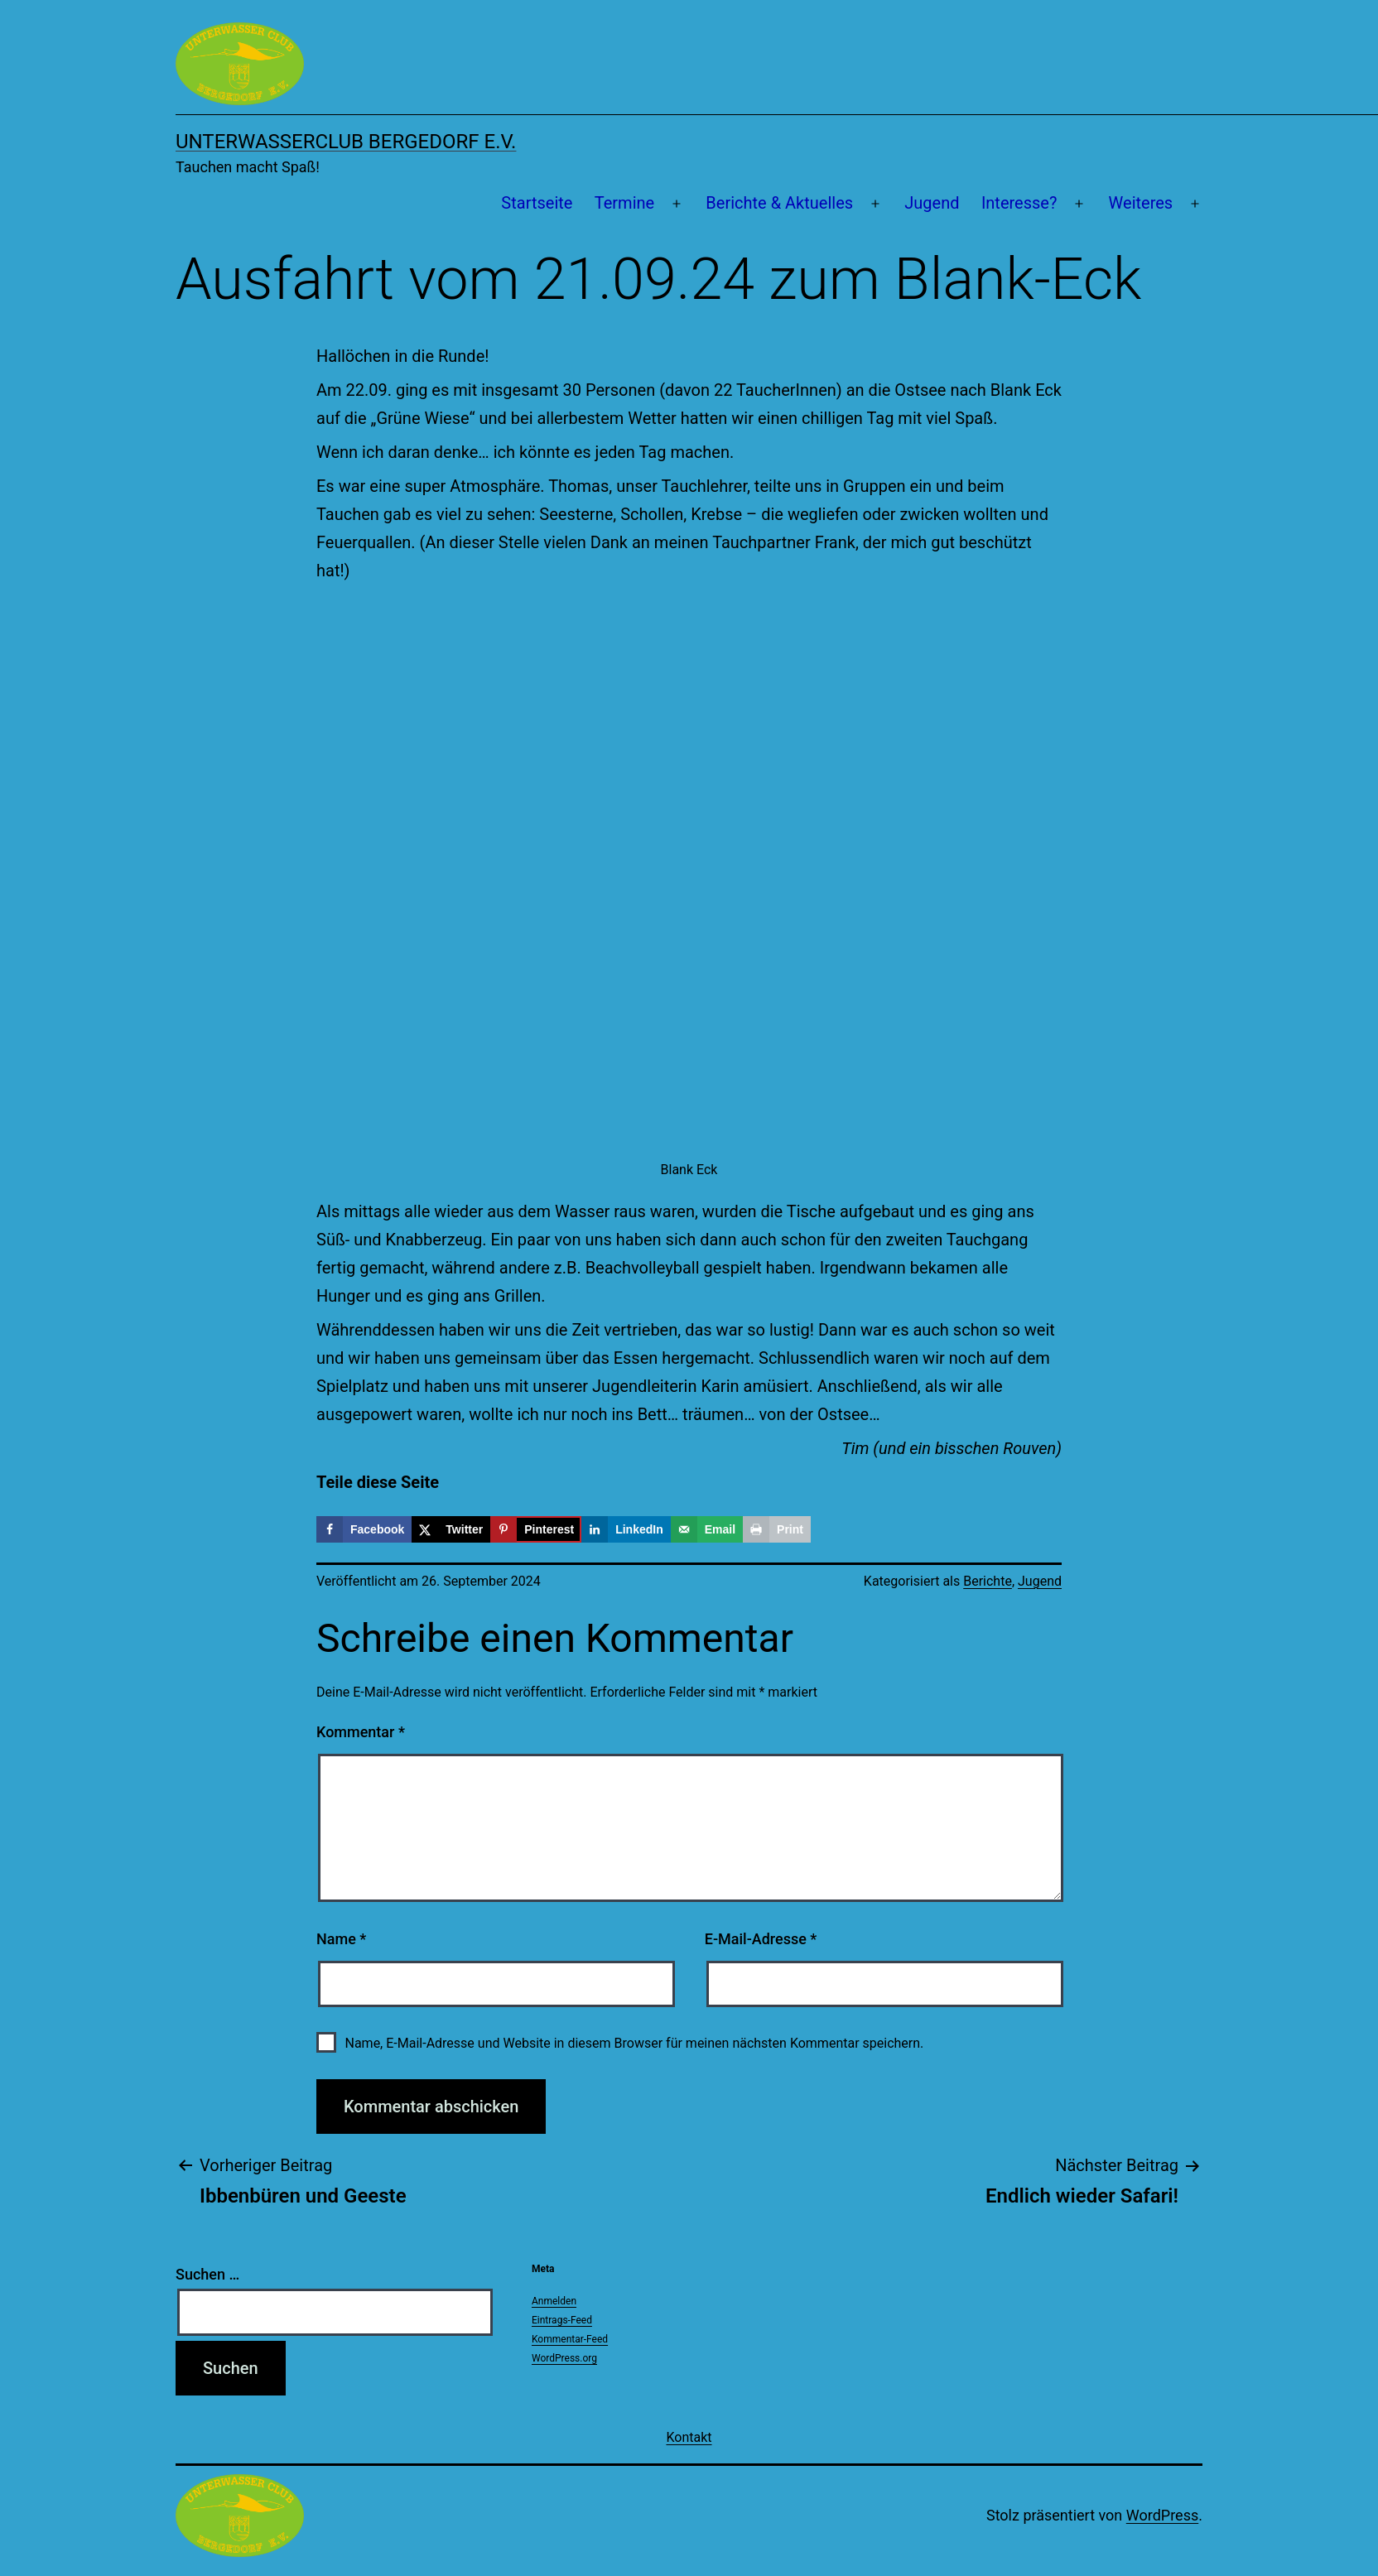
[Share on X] (451, 1529)
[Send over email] (707, 1529)
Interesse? (1019, 203)
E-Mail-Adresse (761, 1939)
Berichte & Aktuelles (779, 203)
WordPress (1162, 2515)
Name (341, 1939)
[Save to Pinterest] (535, 1529)
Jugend (931, 203)
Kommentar (360, 1732)
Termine (624, 203)
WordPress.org (564, 2358)
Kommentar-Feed (570, 2339)
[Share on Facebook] (364, 1529)
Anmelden (554, 2301)
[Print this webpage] (777, 1529)
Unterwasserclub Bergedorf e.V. (346, 141)
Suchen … (207, 2274)
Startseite (536, 203)
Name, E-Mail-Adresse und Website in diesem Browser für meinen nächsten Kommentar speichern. (633, 2043)
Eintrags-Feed (562, 2320)
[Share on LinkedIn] (626, 1529)
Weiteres (1141, 203)
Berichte (987, 1581)
